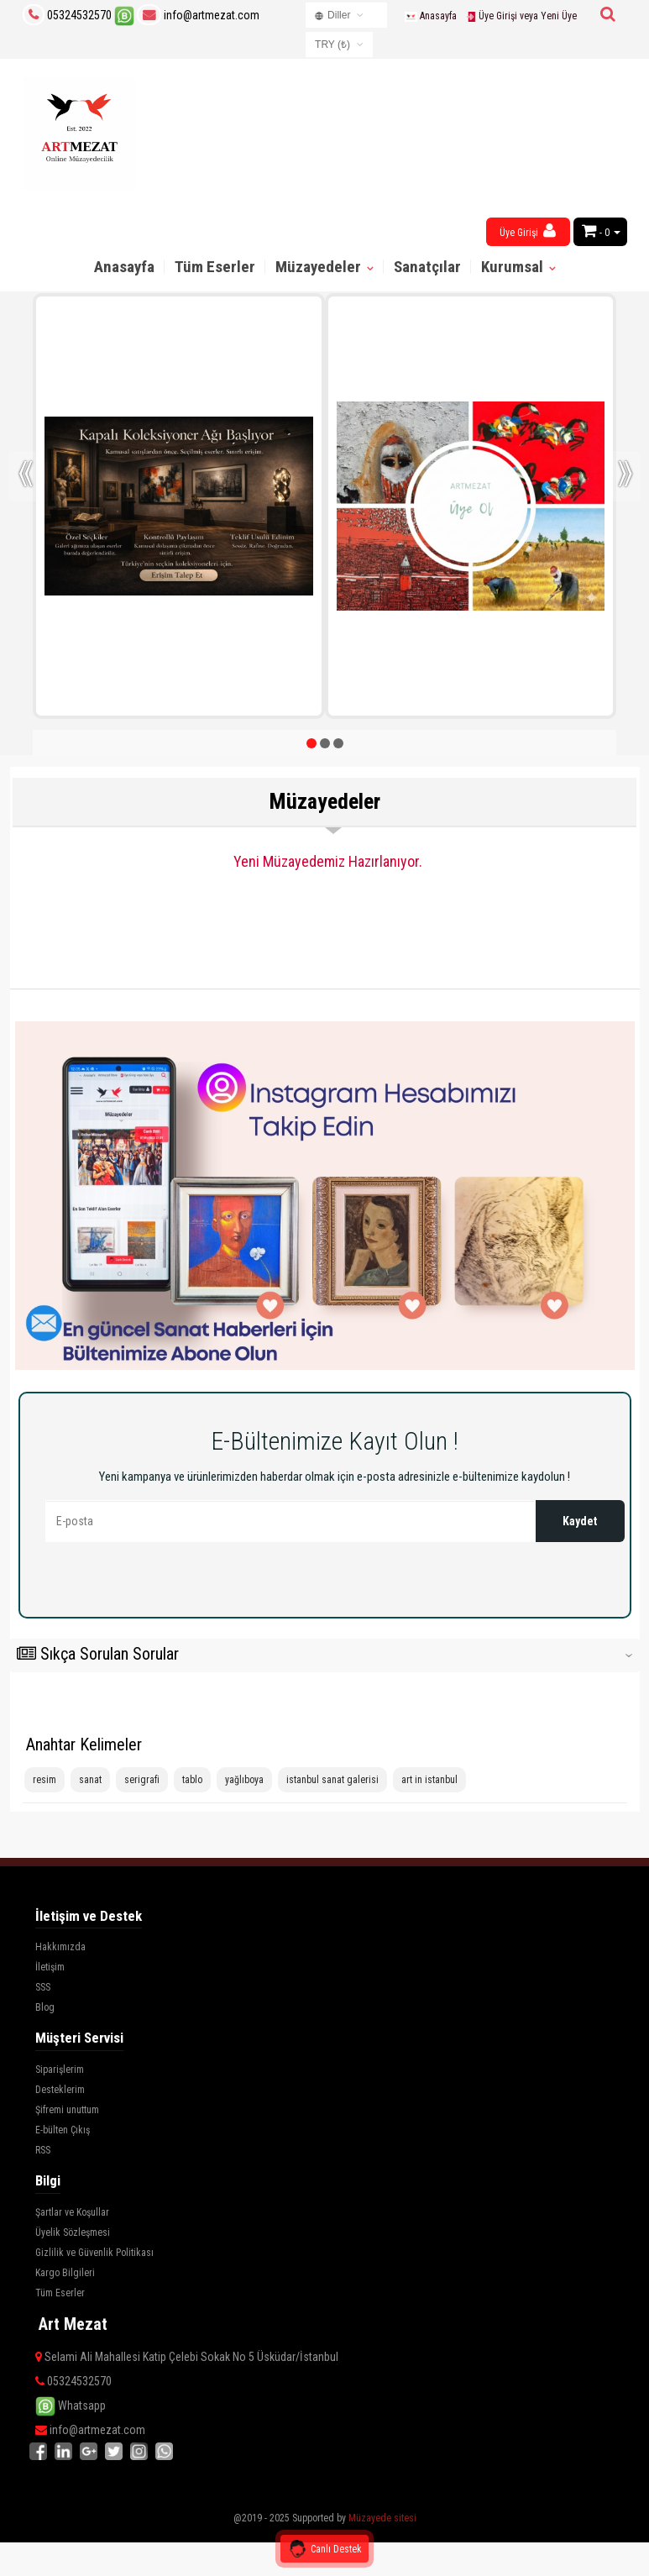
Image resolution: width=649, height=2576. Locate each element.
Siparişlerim (59, 2069)
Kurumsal (514, 266)
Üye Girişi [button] (528, 231)
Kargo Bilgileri (65, 2273)
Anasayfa (430, 16)
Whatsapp (70, 2405)
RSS (42, 2150)
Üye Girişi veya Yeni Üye (521, 16)
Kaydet (580, 1521)
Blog (45, 2007)
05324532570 (79, 15)
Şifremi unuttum (67, 2110)
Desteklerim (60, 2090)
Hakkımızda (60, 1947)
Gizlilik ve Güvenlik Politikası (94, 2253)
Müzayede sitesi (382, 2518)
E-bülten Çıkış (62, 2130)
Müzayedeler (319, 266)
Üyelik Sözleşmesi (72, 2232)
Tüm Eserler (215, 266)
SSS (42, 1987)
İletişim (50, 1967)
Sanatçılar (427, 266)
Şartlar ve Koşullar (72, 2212)
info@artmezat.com (198, 15)
